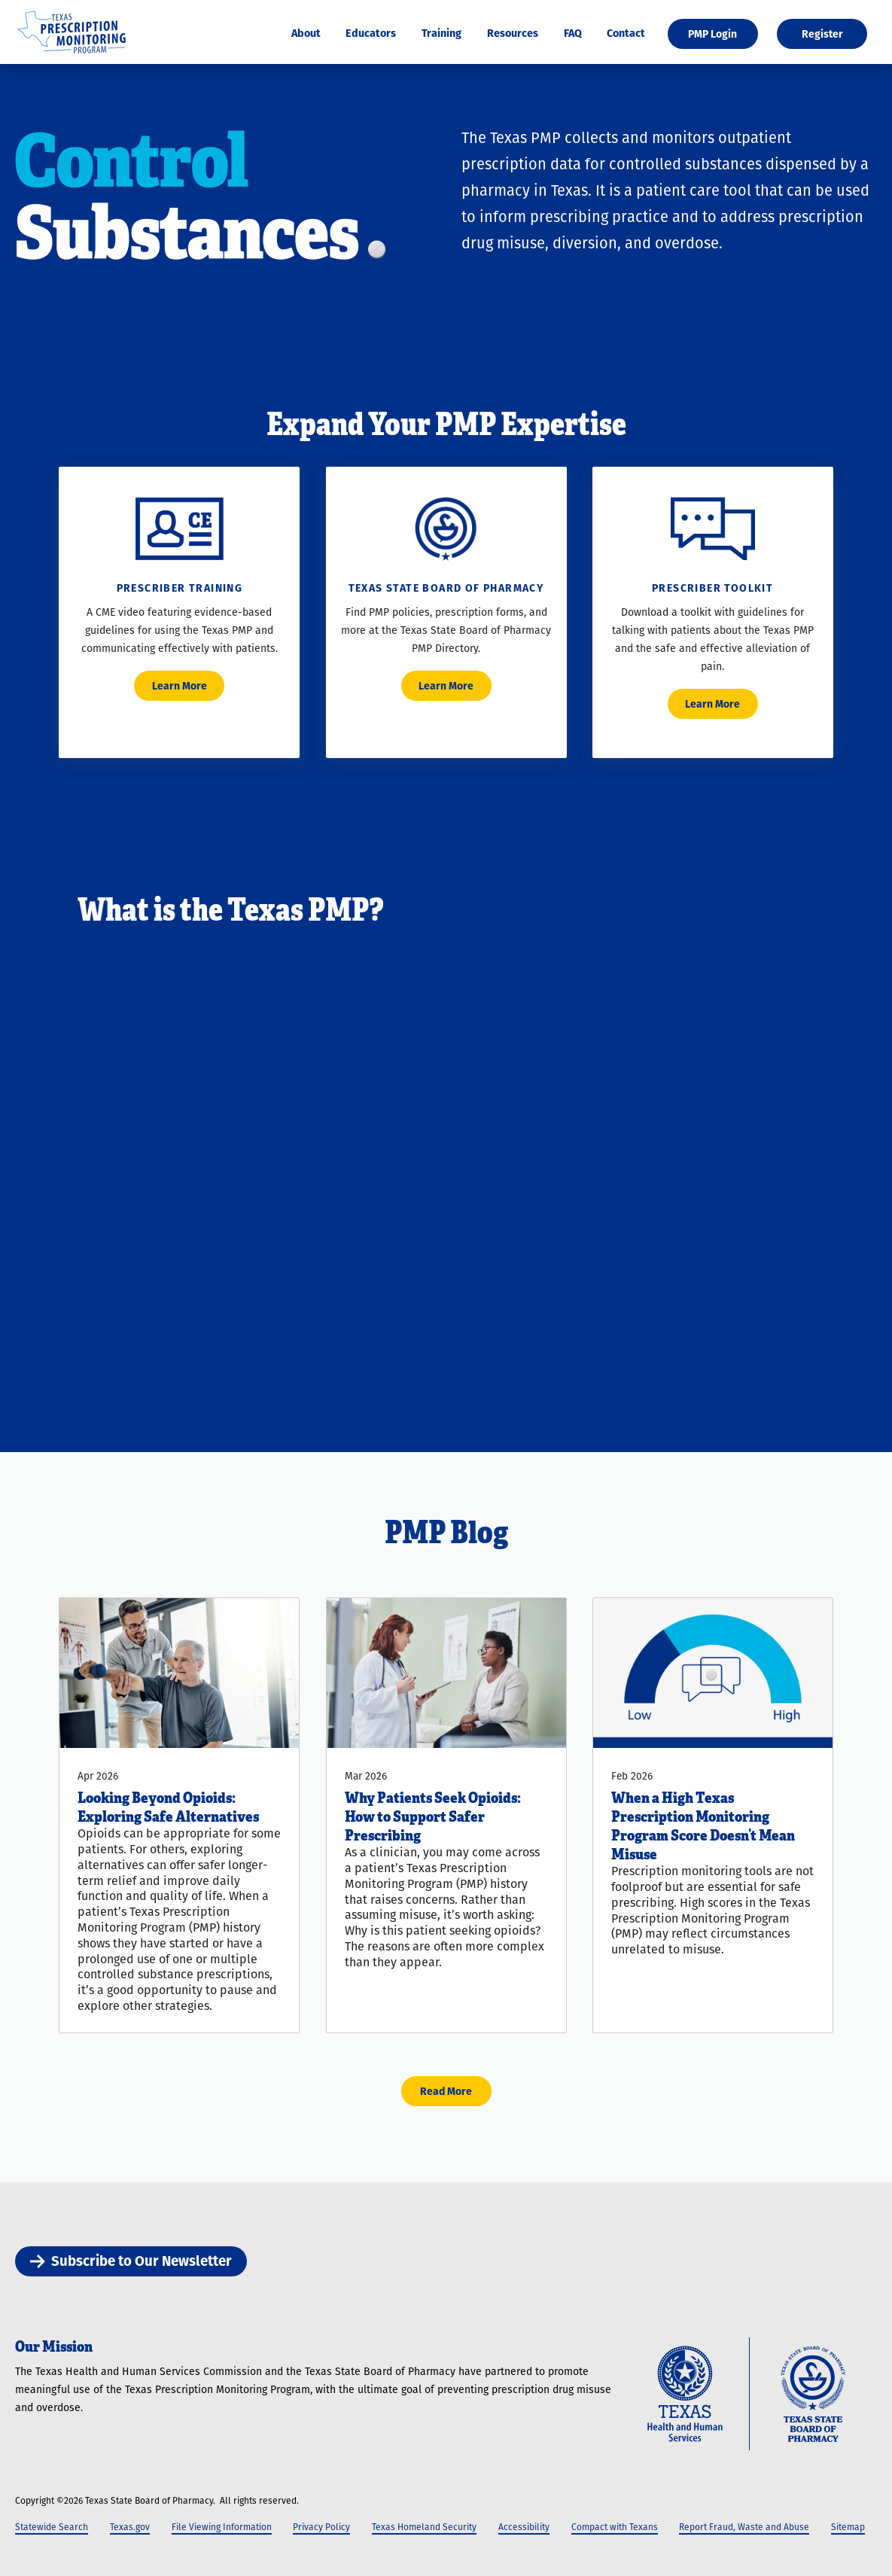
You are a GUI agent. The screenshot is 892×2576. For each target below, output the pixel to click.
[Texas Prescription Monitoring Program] (71, 54)
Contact (626, 33)
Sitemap (848, 2526)
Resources (512, 33)
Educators (371, 33)
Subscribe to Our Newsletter (131, 2261)
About (306, 33)
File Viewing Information (222, 2526)
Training (441, 33)
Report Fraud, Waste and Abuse (744, 2526)
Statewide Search (51, 2526)
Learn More (179, 685)
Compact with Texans (614, 2526)
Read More (446, 2091)
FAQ (573, 33)
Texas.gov (130, 2526)
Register (822, 33)
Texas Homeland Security (424, 2526)
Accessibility (524, 2526)
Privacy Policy (321, 2526)
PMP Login (712, 33)
